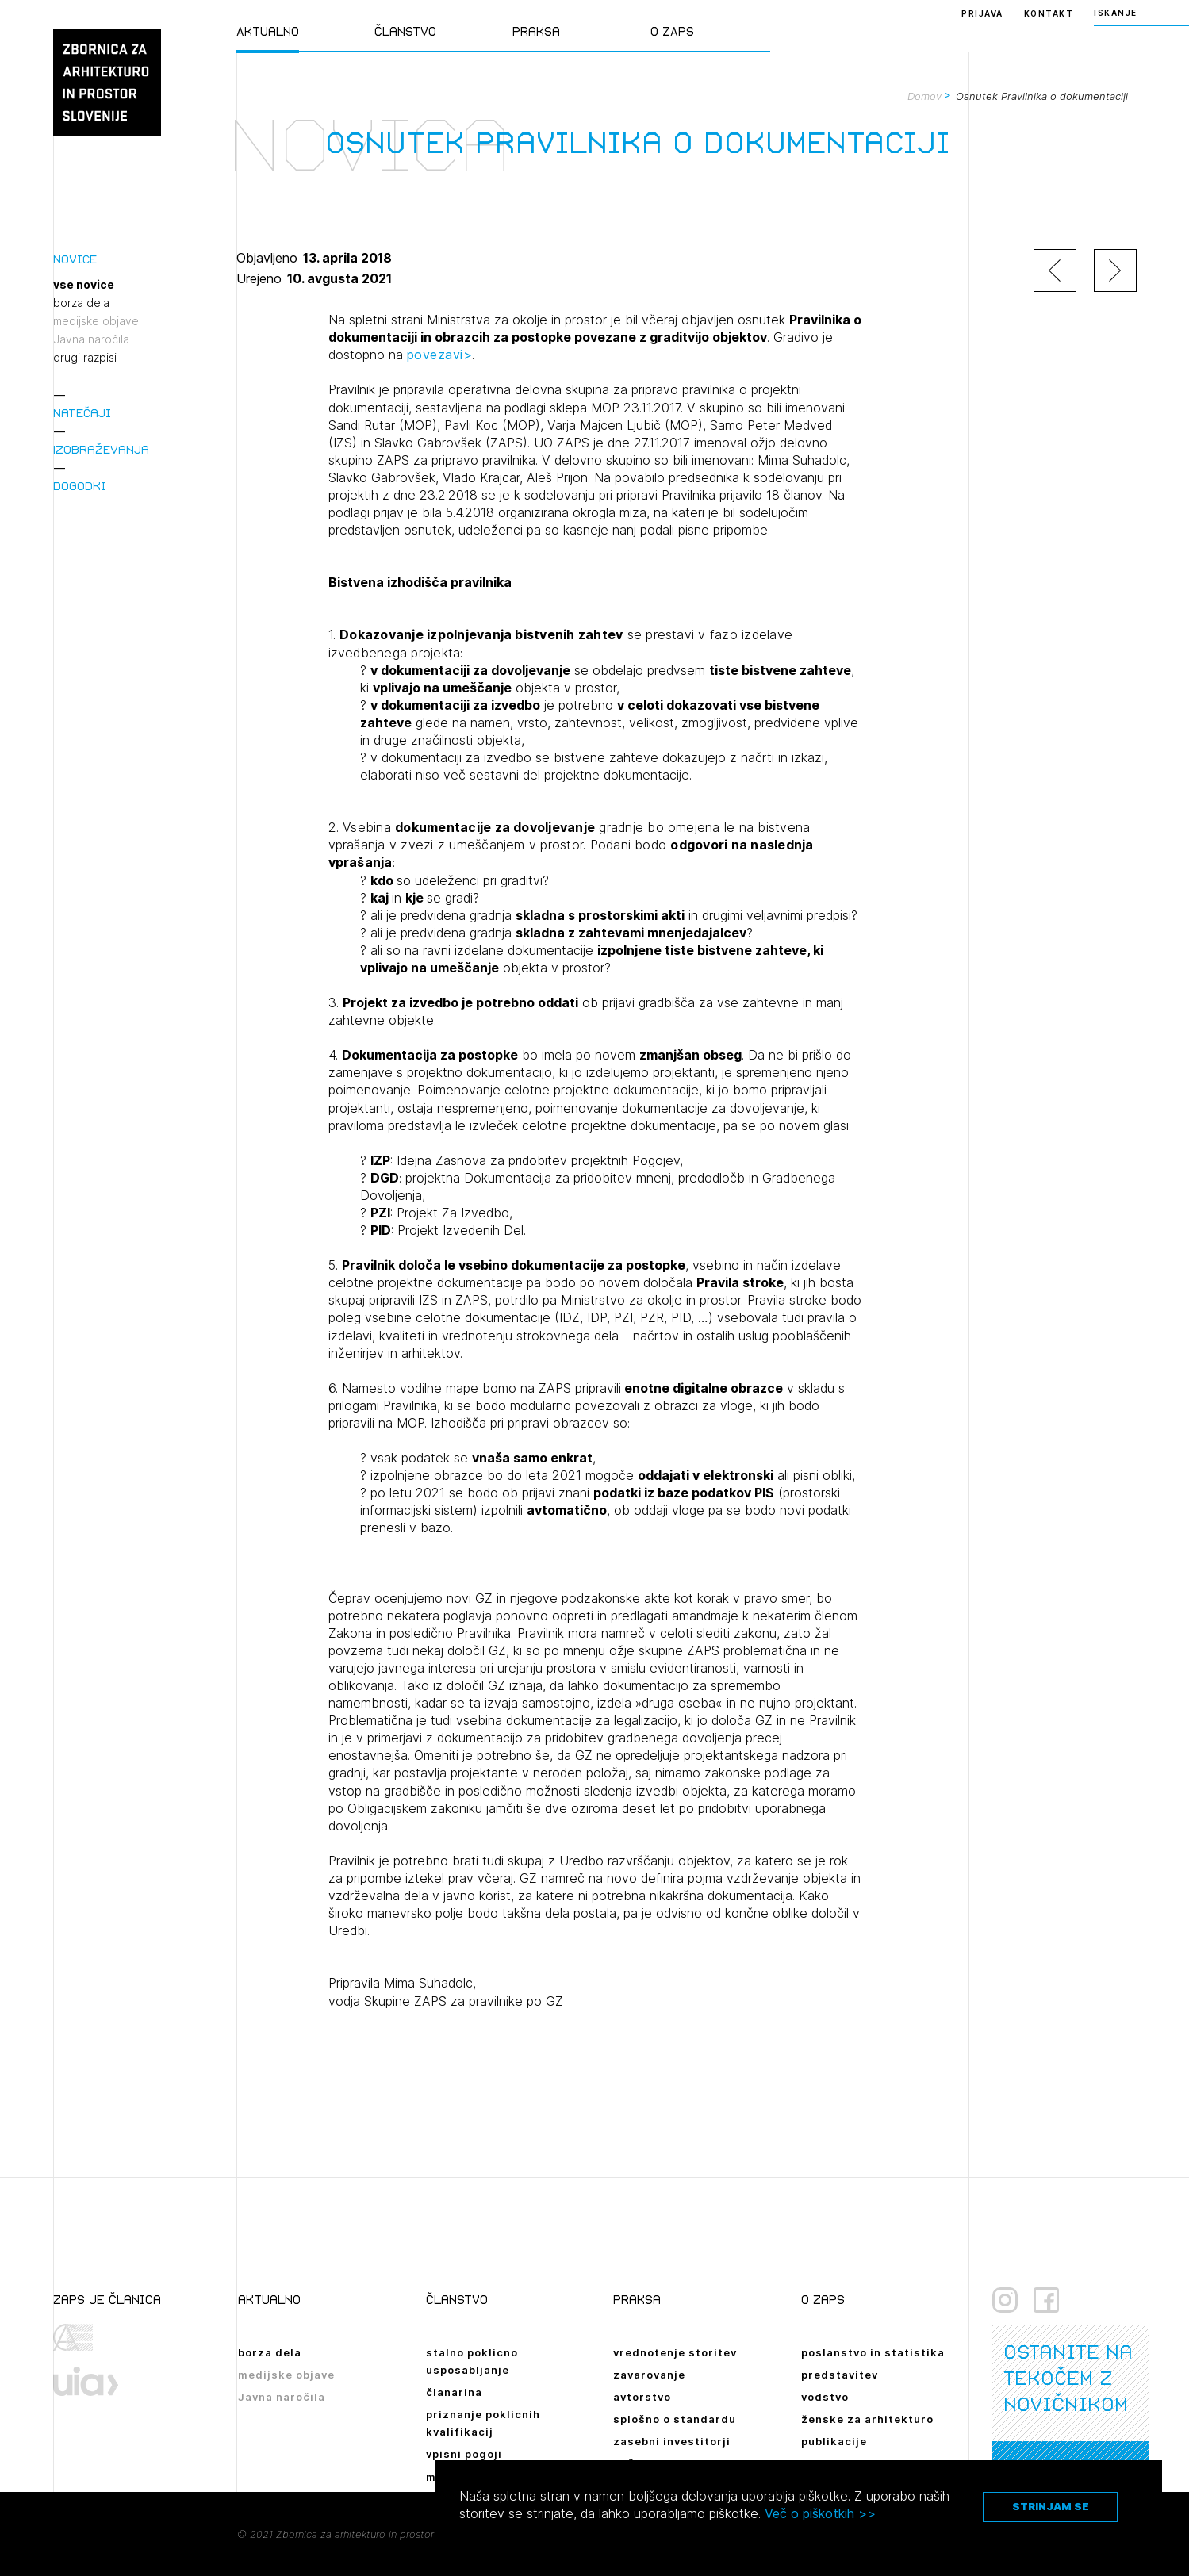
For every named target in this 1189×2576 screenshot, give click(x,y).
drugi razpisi (85, 358)
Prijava (982, 13)
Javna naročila (91, 339)
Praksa (536, 31)
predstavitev (839, 2374)
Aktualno (267, 31)
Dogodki (79, 486)
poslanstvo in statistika (873, 2352)
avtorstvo (642, 2397)
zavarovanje (649, 2374)
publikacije (834, 2441)
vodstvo (825, 2397)
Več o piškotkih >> (820, 2513)
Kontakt (1049, 13)
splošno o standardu (674, 2419)
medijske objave (96, 321)
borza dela (81, 303)
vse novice (83, 285)
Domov (924, 96)
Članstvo (405, 31)
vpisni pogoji (464, 2454)
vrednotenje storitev (675, 2352)
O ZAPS (672, 31)
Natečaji (82, 413)
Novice (75, 259)
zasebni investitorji (672, 2441)
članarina (454, 2392)
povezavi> (440, 354)
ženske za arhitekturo (867, 2419)
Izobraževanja (101, 449)
